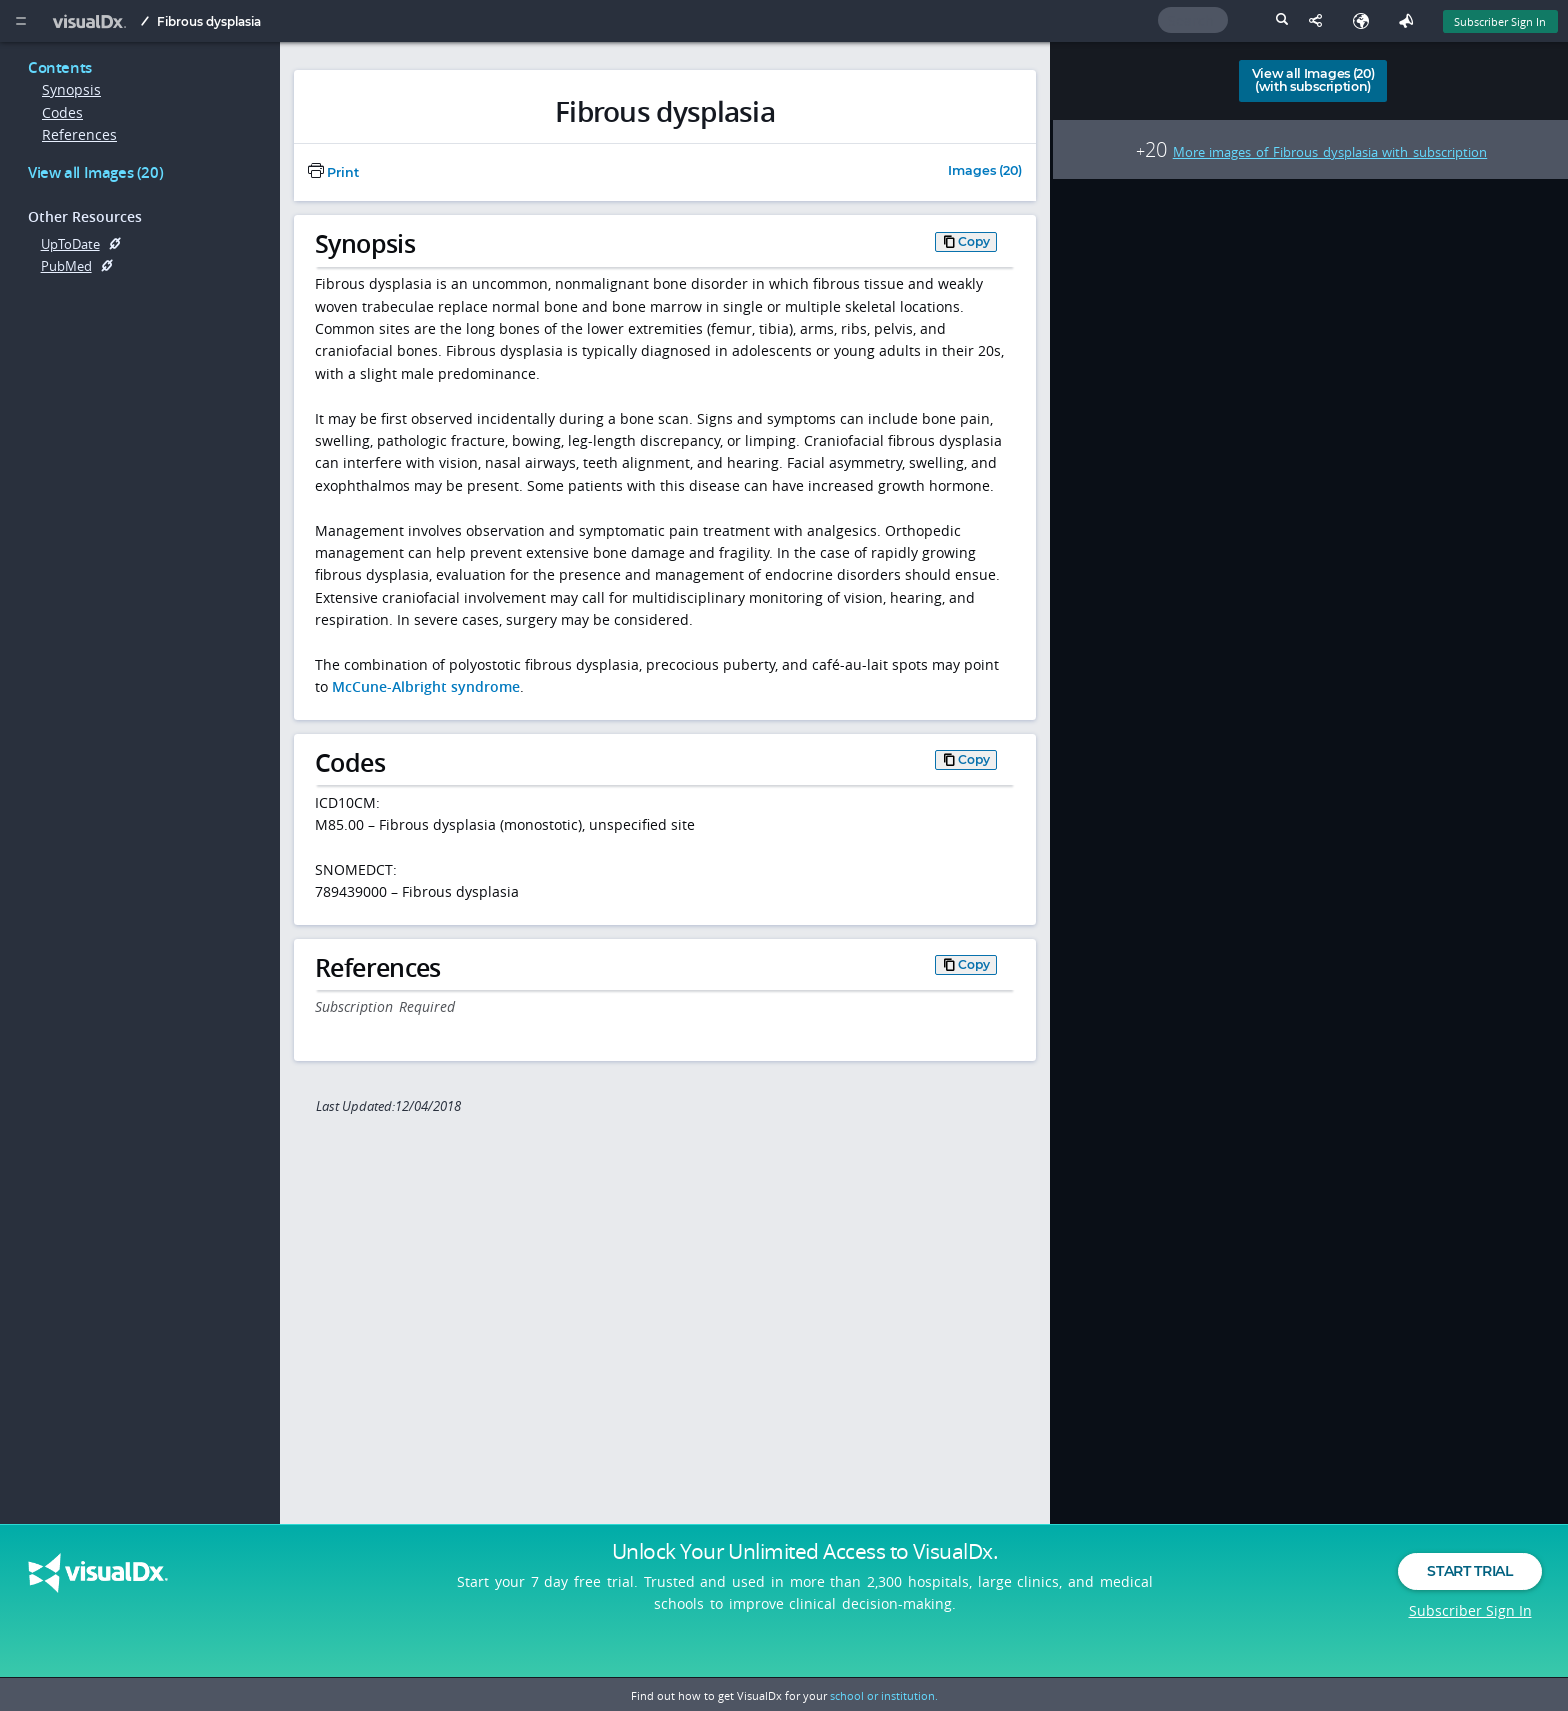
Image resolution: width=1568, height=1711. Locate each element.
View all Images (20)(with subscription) (1313, 80)
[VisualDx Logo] (95, 21)
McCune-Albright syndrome (426, 686)
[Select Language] (1365, 21)
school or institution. (884, 1695)
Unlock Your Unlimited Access (805, 1570)
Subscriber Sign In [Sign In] (1500, 21)
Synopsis (71, 89)
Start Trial (1469, 1590)
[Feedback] (1410, 21)
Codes (62, 112)
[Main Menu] (21, 21)
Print (333, 172)
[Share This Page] (1320, 21)
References (79, 134)
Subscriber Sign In (1470, 1629)
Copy (974, 241)
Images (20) (985, 171)
